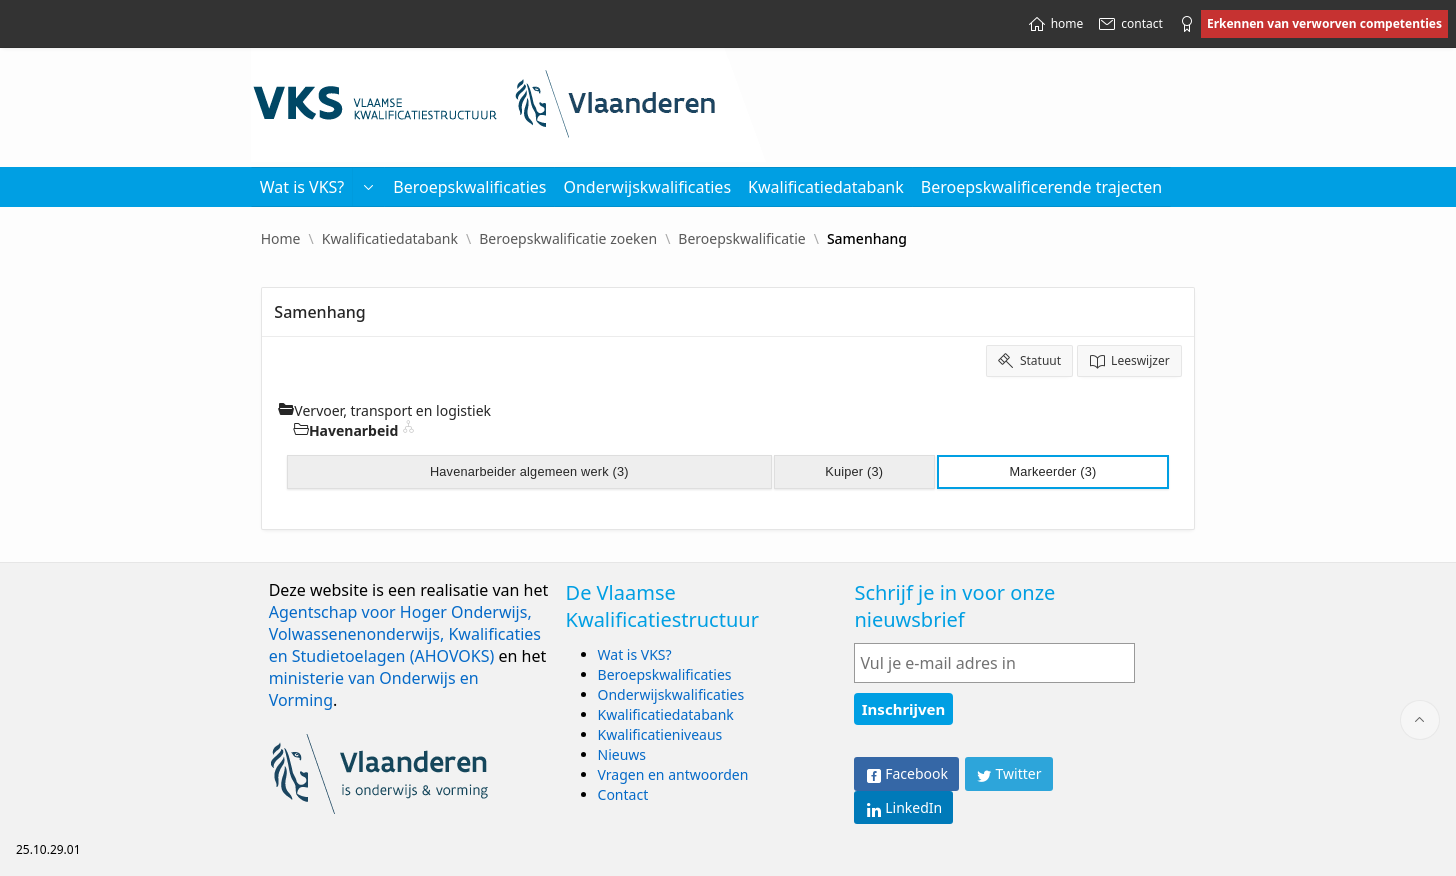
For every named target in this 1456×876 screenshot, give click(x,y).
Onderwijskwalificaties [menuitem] (647, 187)
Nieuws (622, 754)
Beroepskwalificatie (741, 239)
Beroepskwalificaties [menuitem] (469, 187)
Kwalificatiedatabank (390, 239)
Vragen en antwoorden (673, 774)
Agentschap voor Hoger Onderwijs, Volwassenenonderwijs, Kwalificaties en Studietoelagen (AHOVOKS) (405, 634)
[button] (368, 187)
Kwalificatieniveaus (660, 734)
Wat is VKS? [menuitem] (302, 187)
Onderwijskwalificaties (671, 694)
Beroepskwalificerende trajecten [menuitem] (1041, 187)
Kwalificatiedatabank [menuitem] (826, 187)
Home (281, 239)
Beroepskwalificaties (665, 674)
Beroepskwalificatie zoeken (568, 239)
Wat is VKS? (635, 654)
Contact (623, 794)
